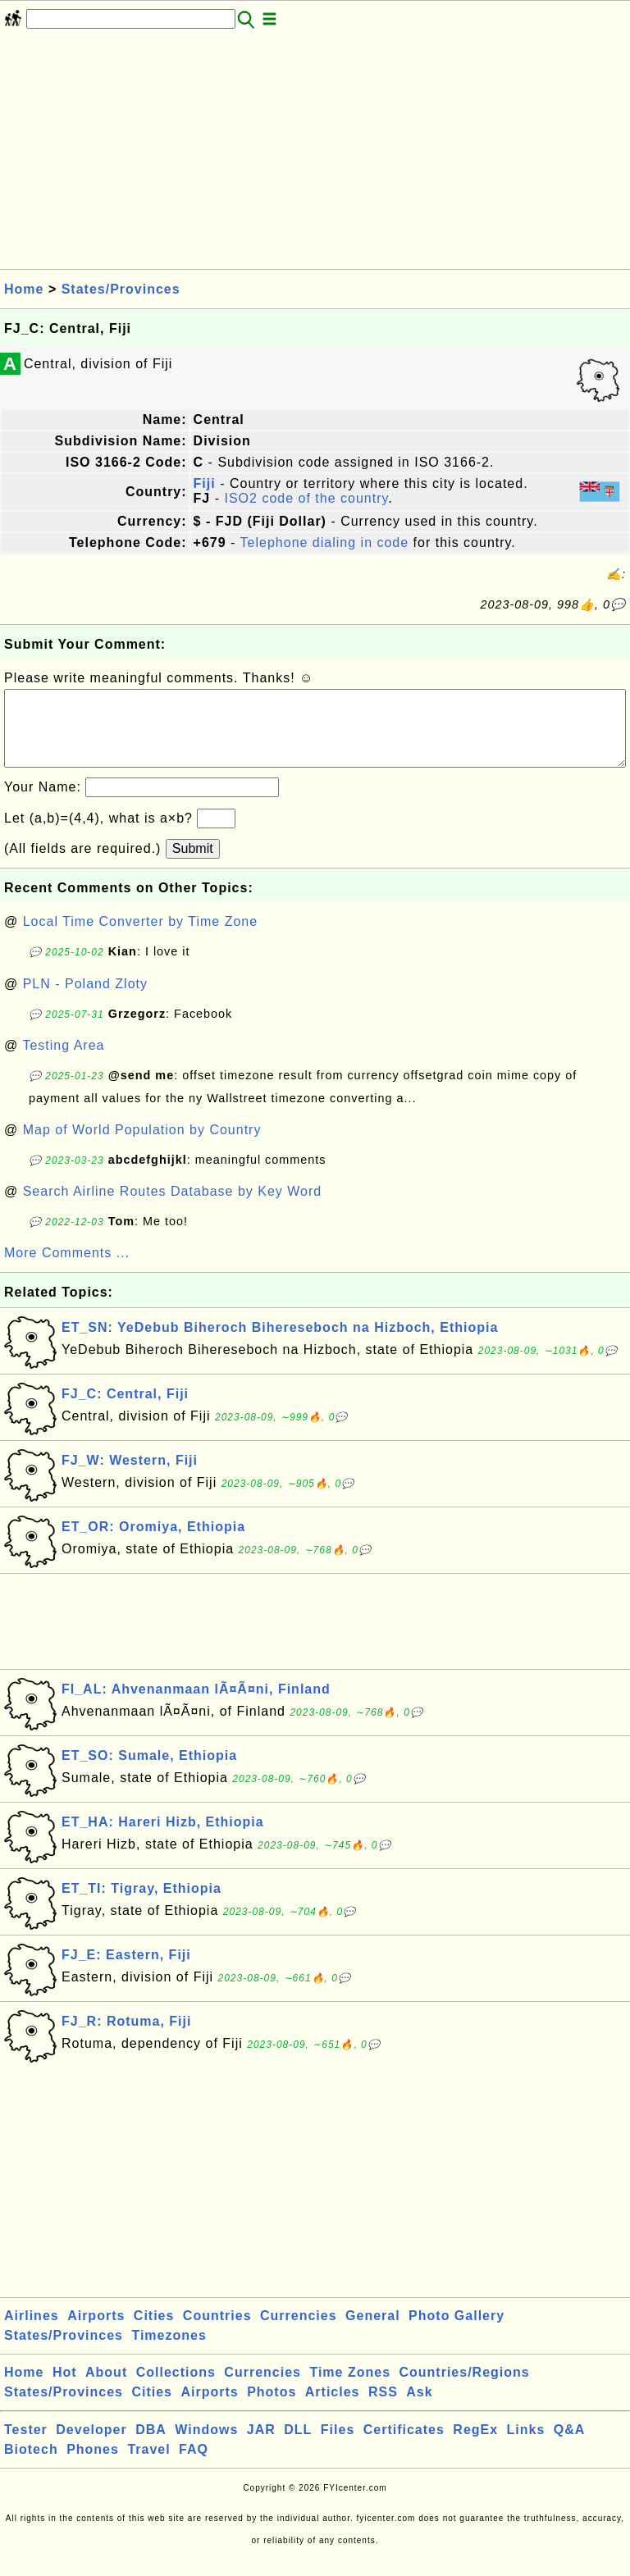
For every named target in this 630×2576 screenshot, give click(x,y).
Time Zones (349, 2389)
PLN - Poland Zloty (85, 1000)
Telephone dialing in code (324, 542)
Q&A (570, 2446)
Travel (148, 2466)
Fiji (205, 483)
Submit (192, 865)
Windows (206, 2446)
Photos (271, 2408)
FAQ (193, 2466)
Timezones (168, 2352)
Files (337, 2446)
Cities (154, 2332)
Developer (91, 2446)
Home (23, 289)
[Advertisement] (315, 154)
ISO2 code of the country (306, 498)
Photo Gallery (456, 2332)
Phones (92, 2466)
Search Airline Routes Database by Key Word (172, 1208)
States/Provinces (121, 289)
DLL (298, 2446)
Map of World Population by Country (142, 1146)
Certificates (404, 2446)
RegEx (475, 2446)
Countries (217, 2332)
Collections (176, 2389)
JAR (261, 2446)
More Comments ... (67, 1269)
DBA (151, 2446)
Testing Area (63, 1062)
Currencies (298, 2332)
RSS (383, 2408)
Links (526, 2446)
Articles (332, 2408)
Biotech (31, 2466)
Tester (26, 2446)
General (372, 2332)
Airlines (31, 2332)
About (106, 2389)
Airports (96, 2332)
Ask (419, 2408)
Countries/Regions (464, 2389)
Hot (64, 2389)
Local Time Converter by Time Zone (140, 938)
